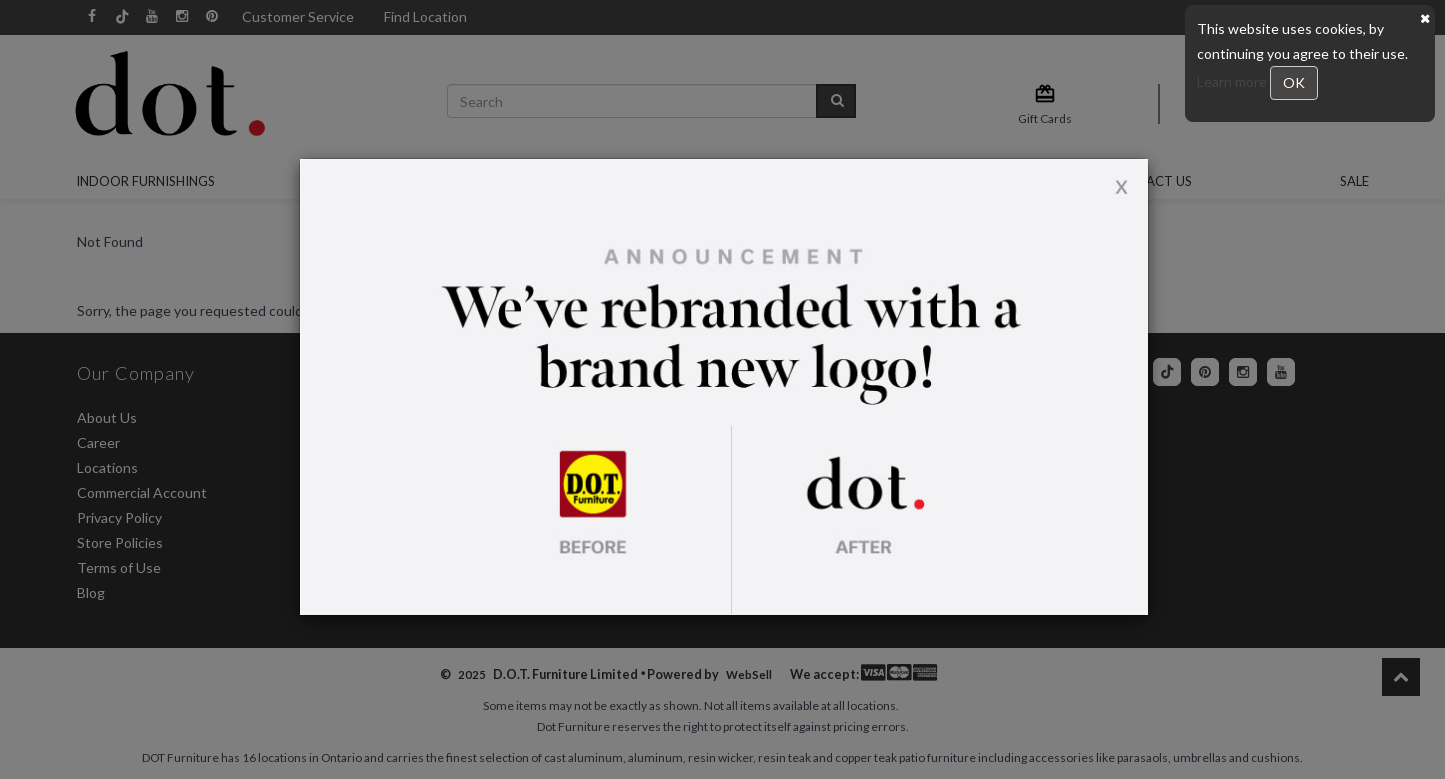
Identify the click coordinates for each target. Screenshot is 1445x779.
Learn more (1233, 81)
